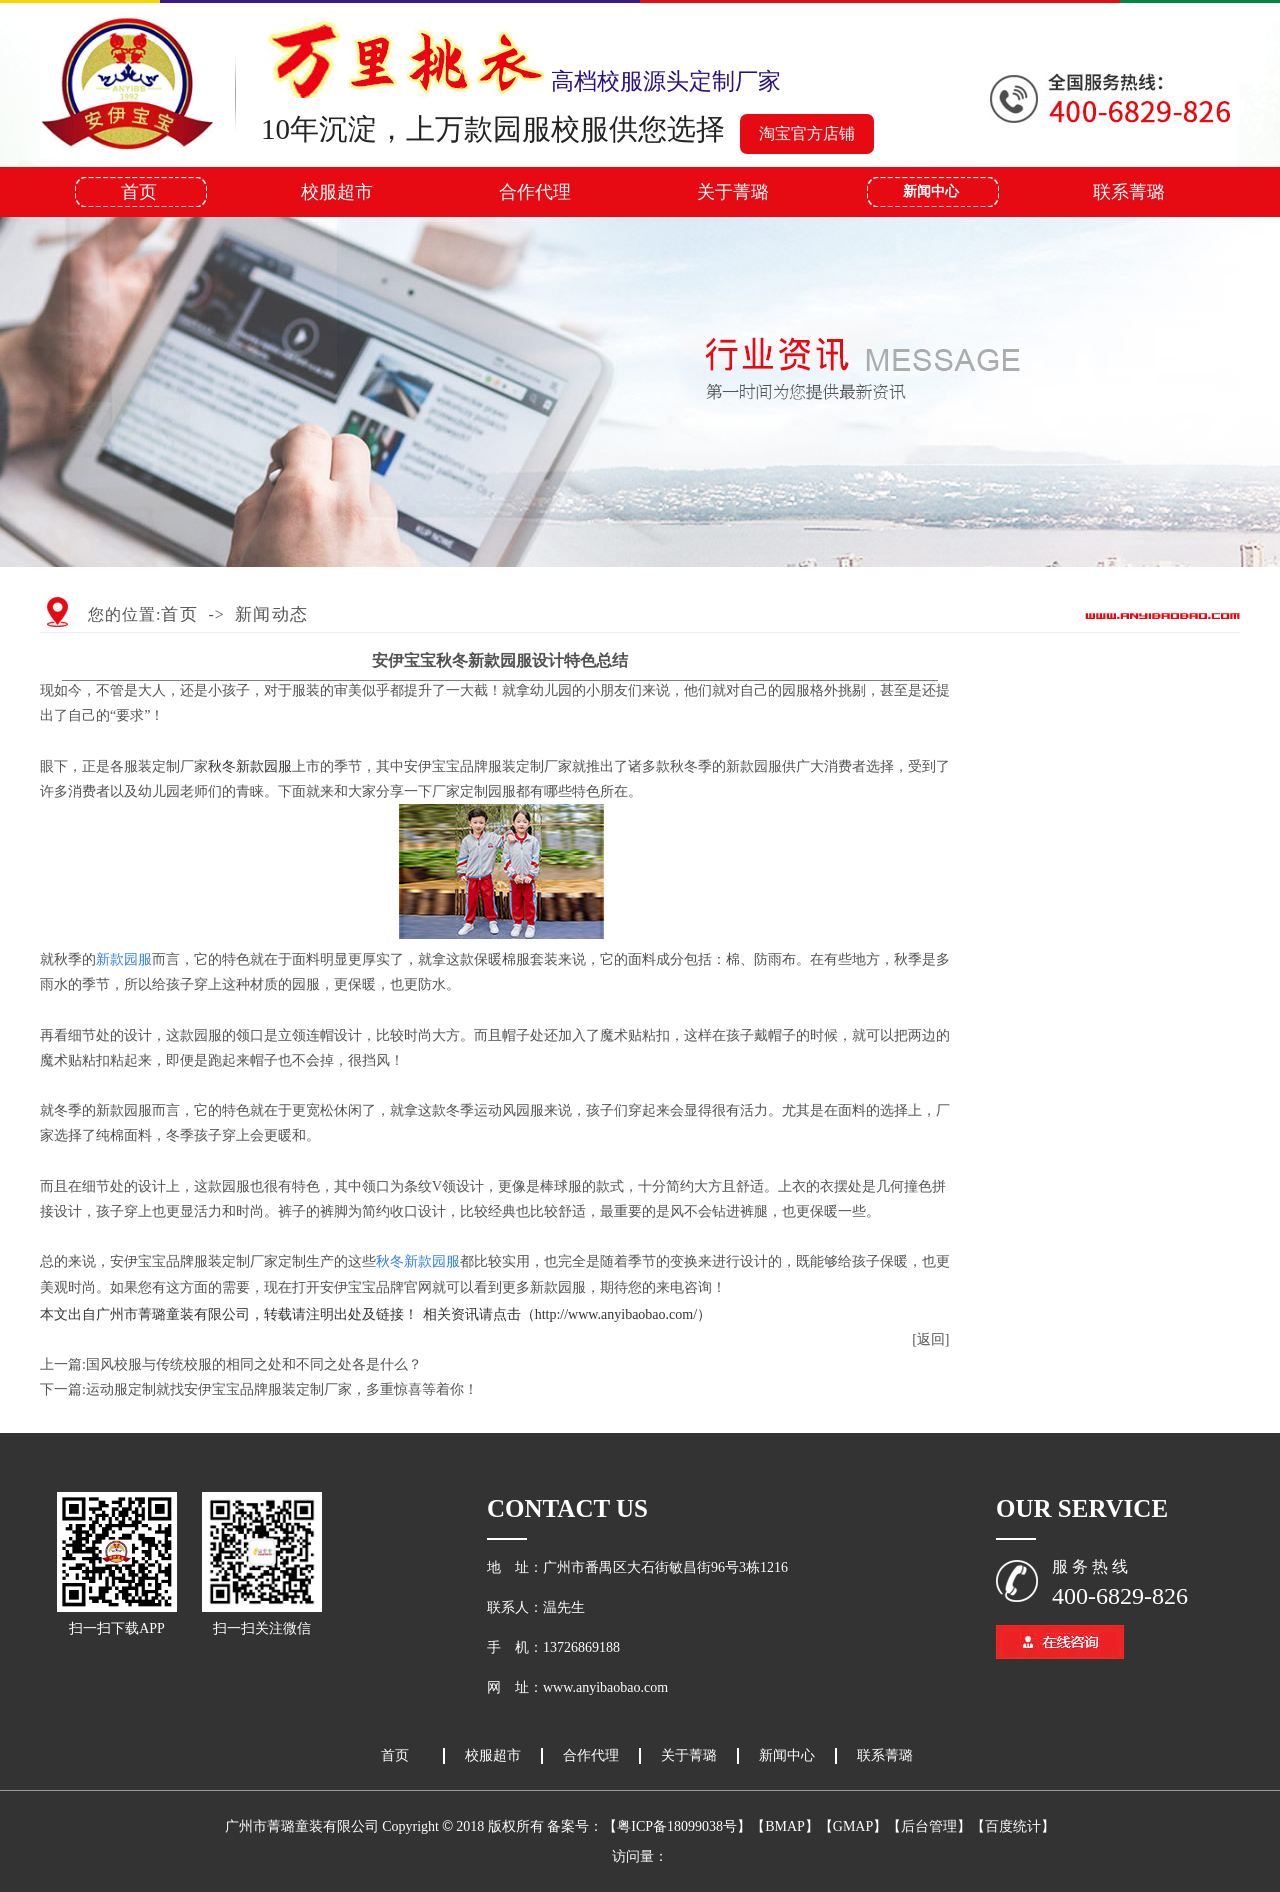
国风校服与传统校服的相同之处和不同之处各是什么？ (254, 1364)
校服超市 (337, 192)
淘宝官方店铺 (807, 133)
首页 (139, 192)
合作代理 (535, 192)
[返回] (930, 1339)
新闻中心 (931, 191)
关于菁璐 (733, 192)
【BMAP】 (785, 1826)
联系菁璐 (1129, 192)
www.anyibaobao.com (605, 1687)
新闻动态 (272, 614)
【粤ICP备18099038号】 (677, 1826)
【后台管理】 (929, 1826)
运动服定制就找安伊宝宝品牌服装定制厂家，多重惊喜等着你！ (282, 1389)
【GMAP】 (853, 1826)
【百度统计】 (1013, 1826)
